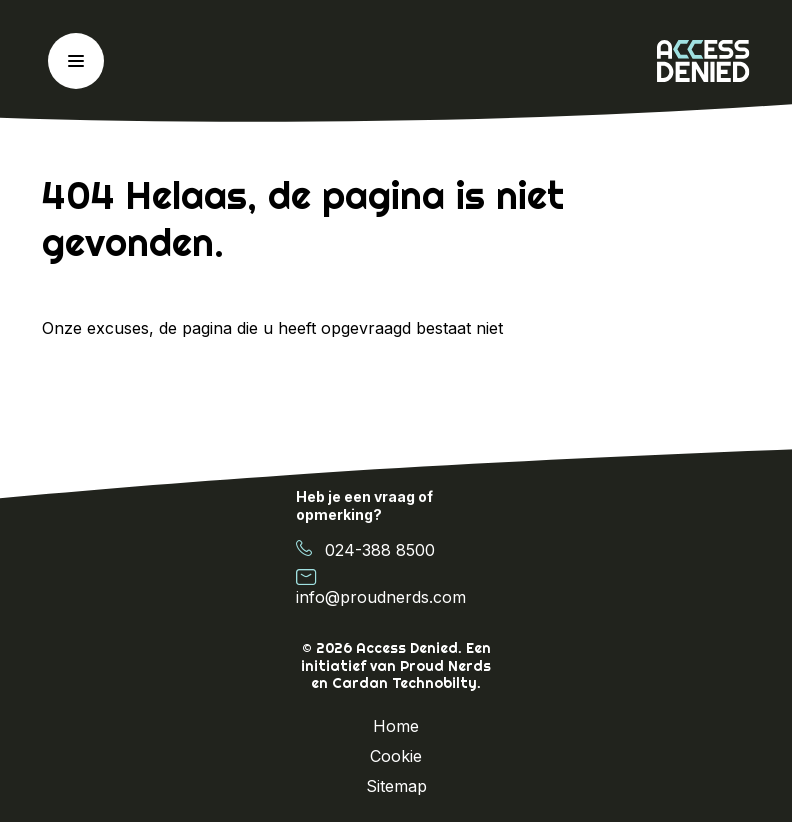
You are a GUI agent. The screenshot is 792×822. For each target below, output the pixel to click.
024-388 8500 (365, 549)
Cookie (396, 756)
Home (396, 726)
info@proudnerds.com (381, 587)
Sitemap (396, 786)
